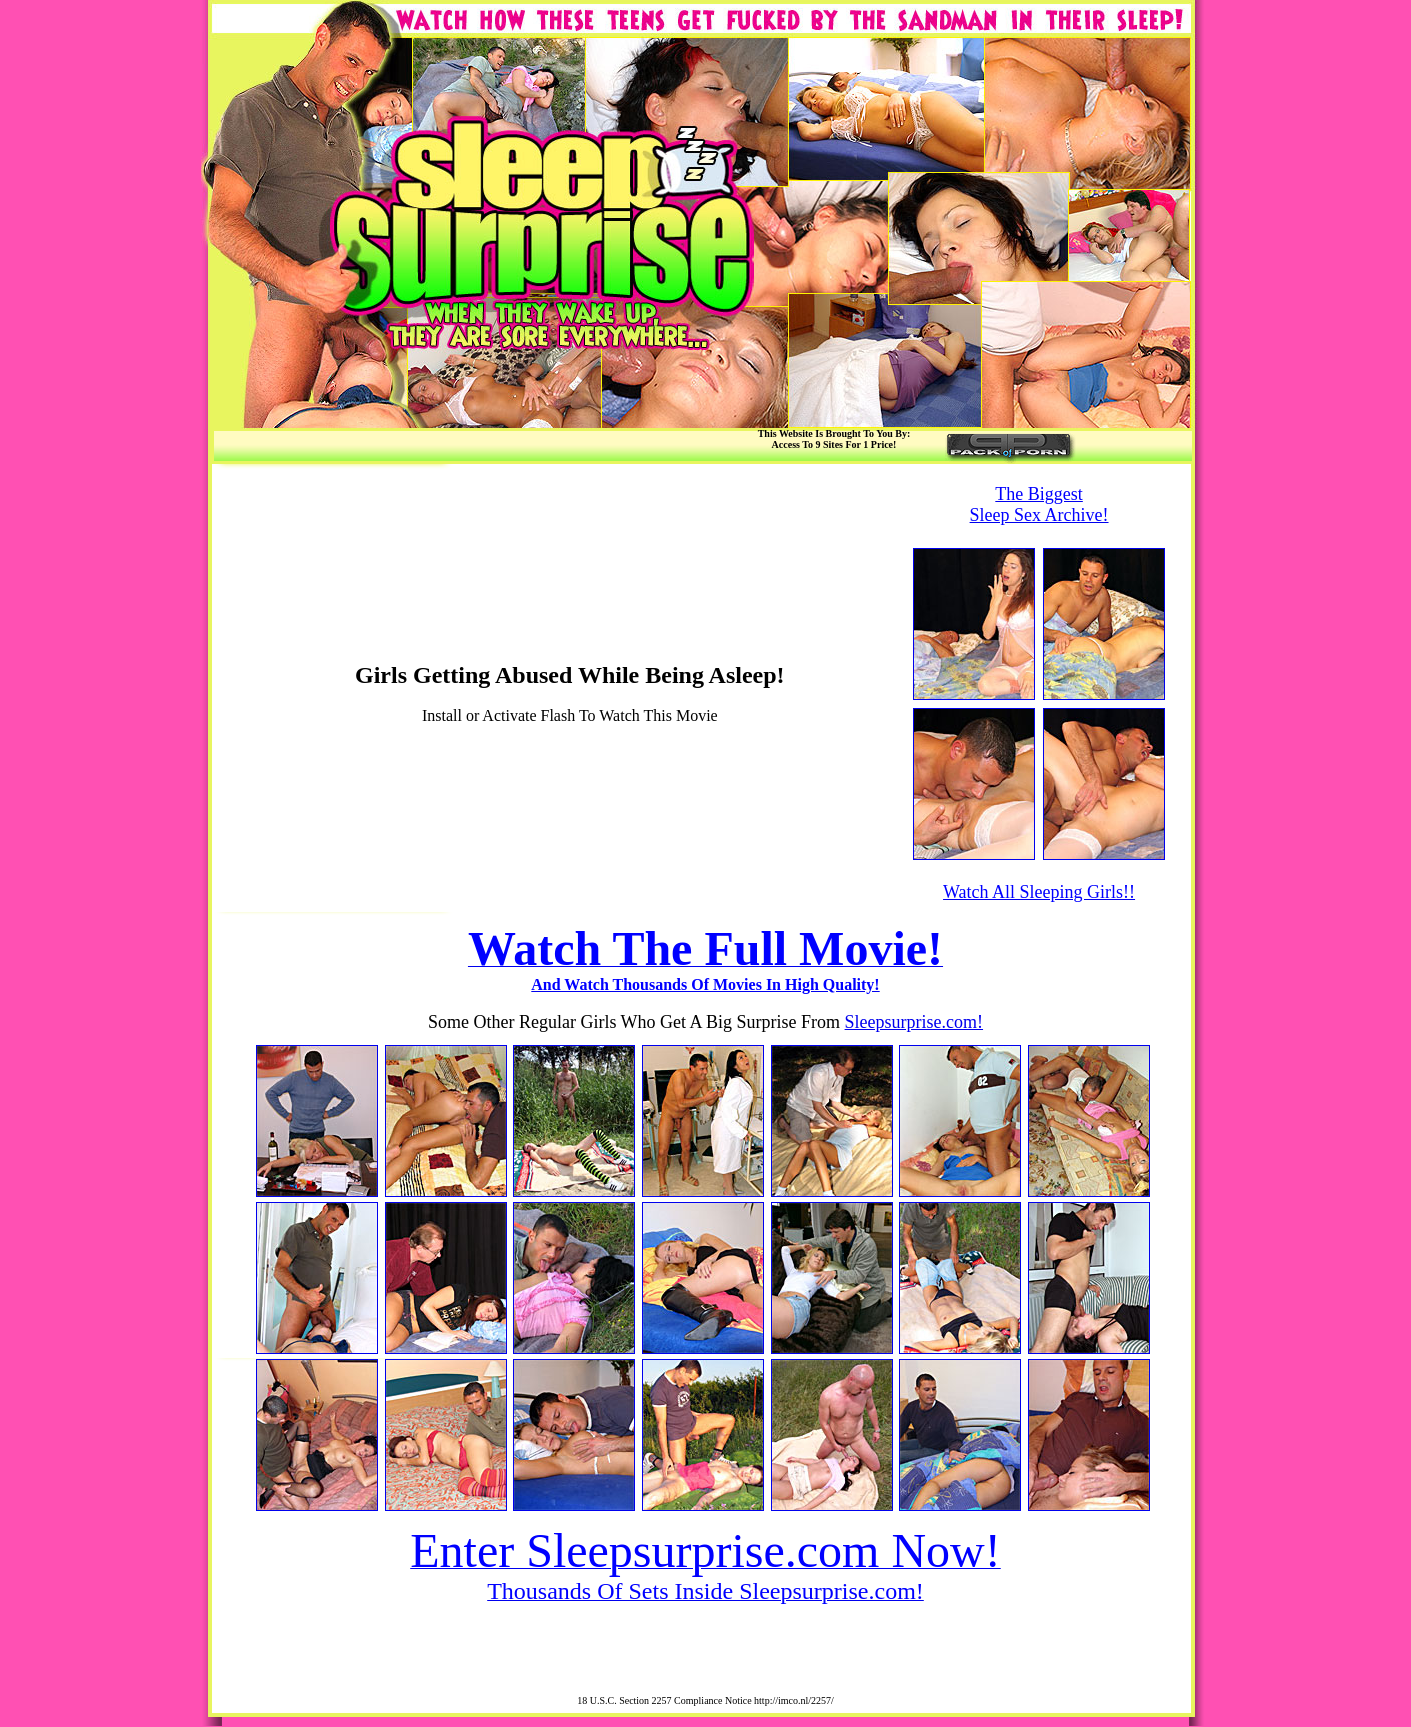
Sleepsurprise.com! (914, 1022)
